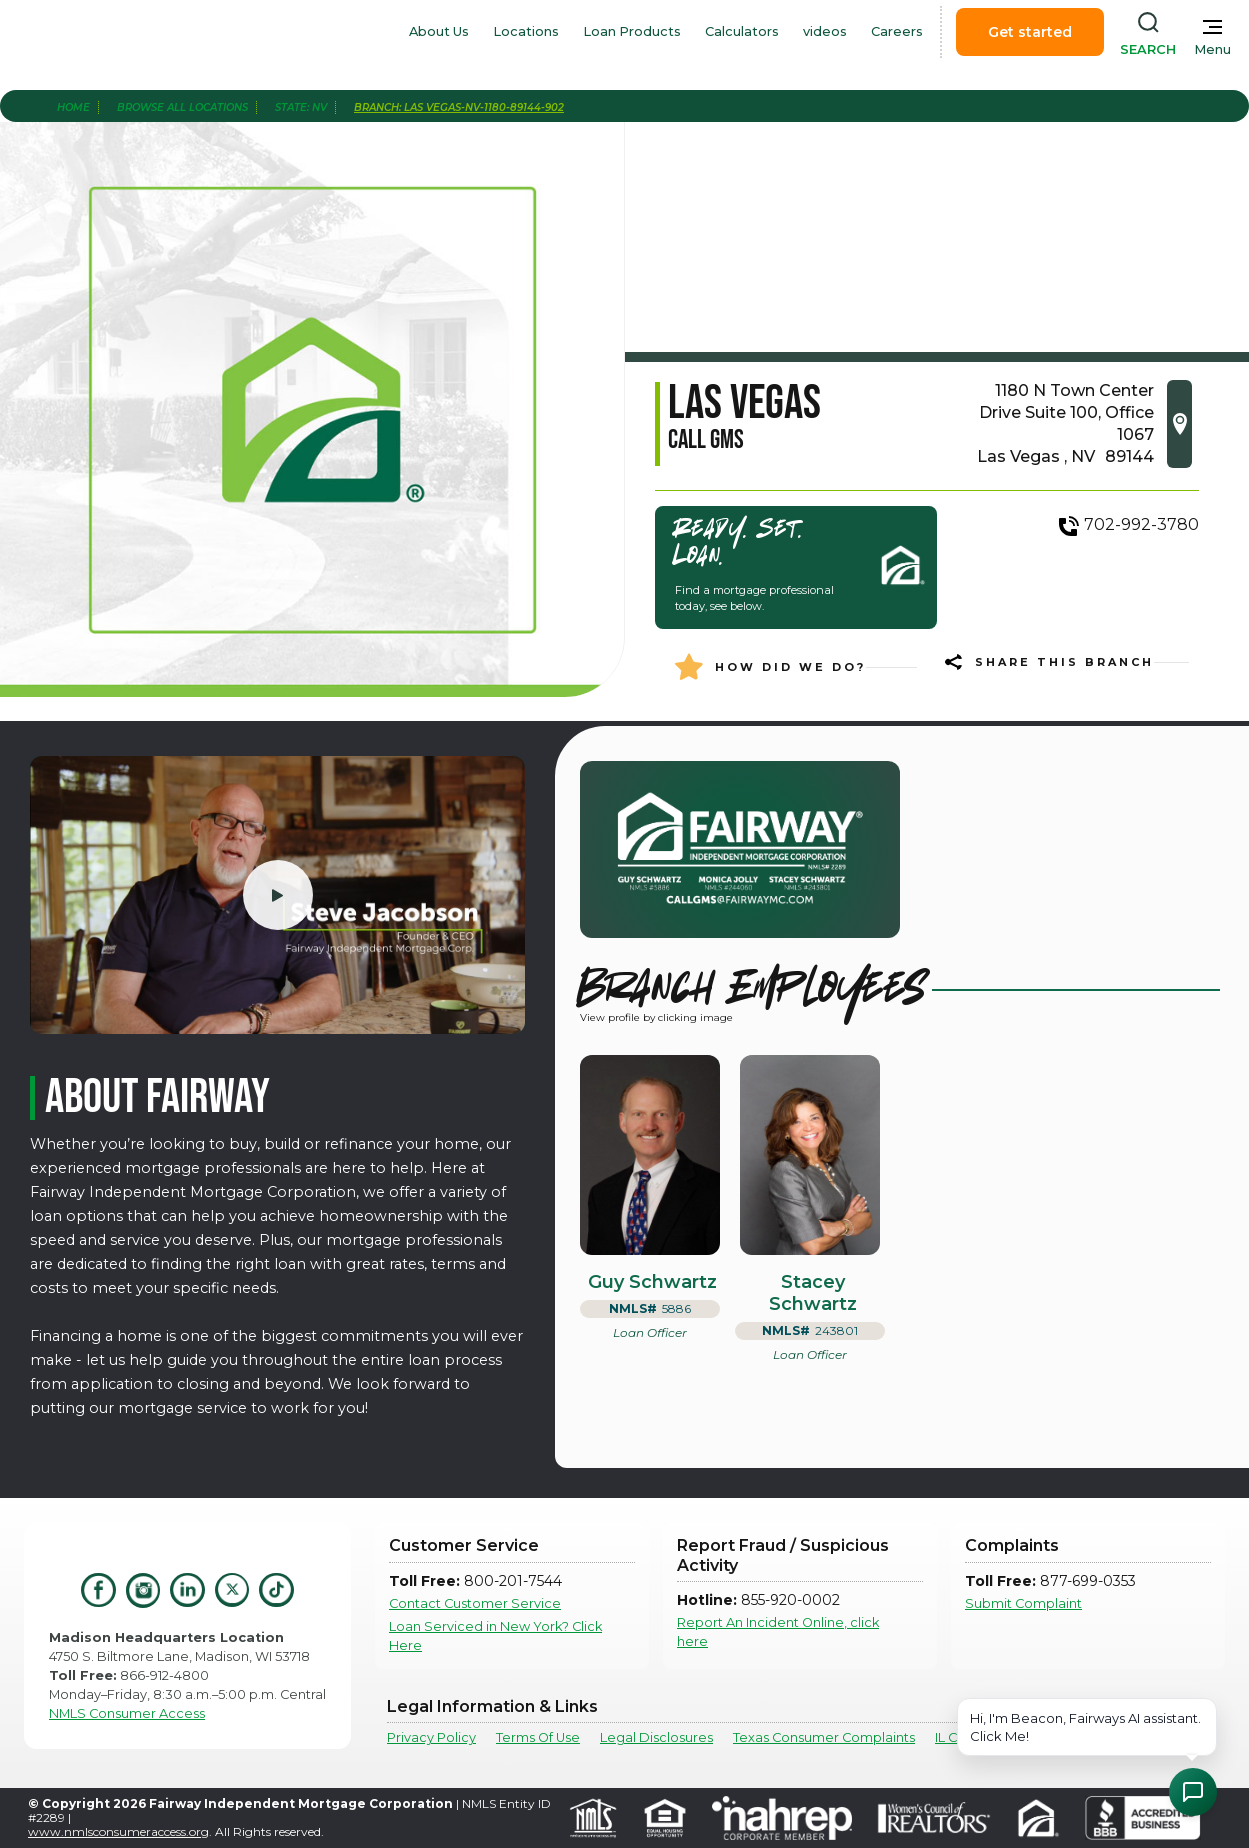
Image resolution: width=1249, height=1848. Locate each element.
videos (825, 31)
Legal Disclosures (656, 1737)
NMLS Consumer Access (127, 1713)
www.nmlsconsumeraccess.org (118, 1831)
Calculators (742, 31)
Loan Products (632, 31)
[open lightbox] (277, 894)
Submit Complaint (1023, 1603)
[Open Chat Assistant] (1193, 1792)
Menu (1212, 49)
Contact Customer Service (475, 1603)
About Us (439, 31)
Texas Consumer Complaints (824, 1737)
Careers (897, 31)
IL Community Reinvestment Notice (1049, 1737)
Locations (526, 31)
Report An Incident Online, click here (778, 1632)
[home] (128, 32)
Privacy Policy (431, 1737)
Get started (1030, 32)
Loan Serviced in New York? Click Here (495, 1636)
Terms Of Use (538, 1737)
